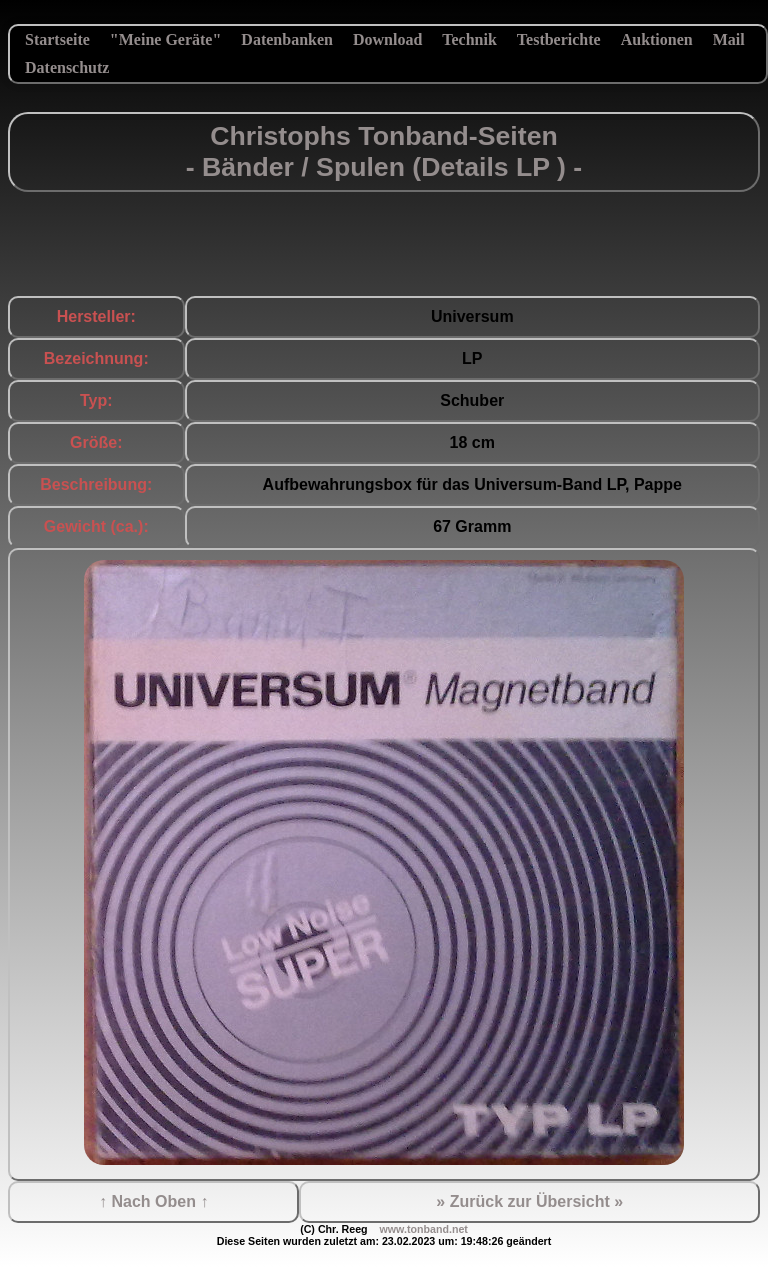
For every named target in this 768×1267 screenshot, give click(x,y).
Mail (729, 39)
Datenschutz (67, 67)
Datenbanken (287, 39)
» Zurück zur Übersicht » (529, 1201)
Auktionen (657, 39)
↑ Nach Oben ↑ (153, 1201)
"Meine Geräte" (166, 39)
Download (387, 39)
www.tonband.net (423, 1229)
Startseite (57, 39)
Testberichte (559, 39)
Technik (469, 39)
